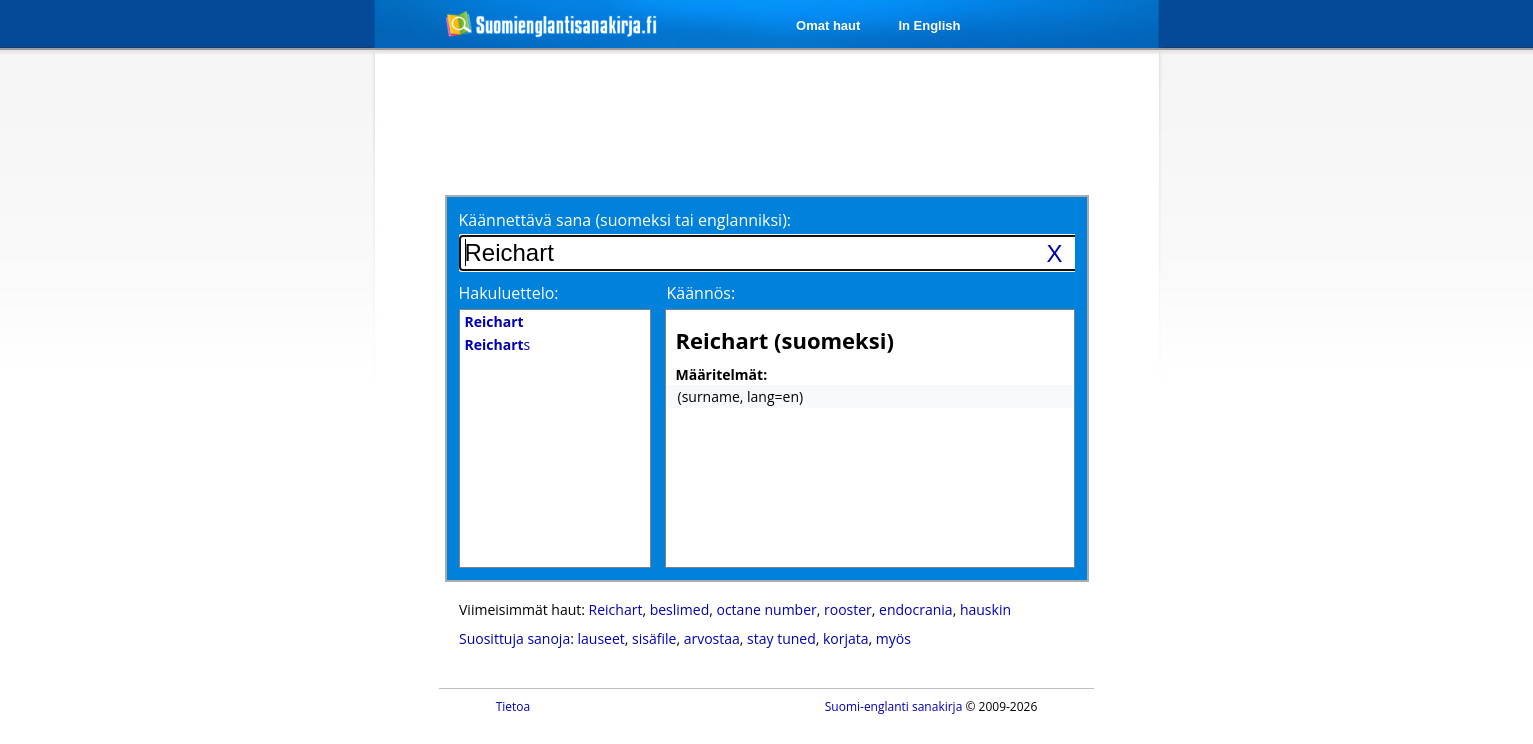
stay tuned (781, 638)
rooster (848, 609)
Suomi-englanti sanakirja (894, 706)
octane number (766, 609)
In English (929, 25)
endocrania (916, 609)
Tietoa (513, 706)
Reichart (616, 609)
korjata (846, 638)
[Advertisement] (269, 378)
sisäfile (654, 638)
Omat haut (828, 25)
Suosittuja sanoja (514, 638)
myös (893, 638)
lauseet (601, 638)
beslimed (680, 609)
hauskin (985, 609)
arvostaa (712, 638)
